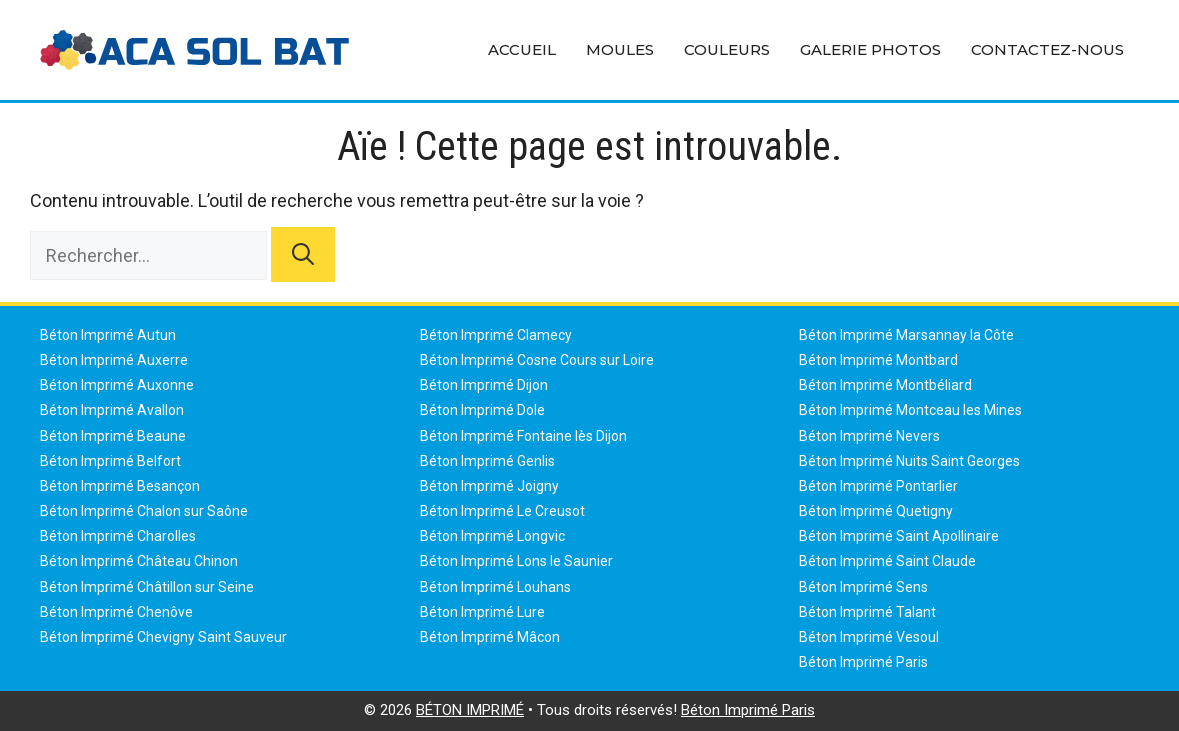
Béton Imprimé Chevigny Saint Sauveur (163, 637)
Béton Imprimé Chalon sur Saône (144, 511)
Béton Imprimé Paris (863, 662)
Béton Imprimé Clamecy (496, 335)
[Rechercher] (303, 254)
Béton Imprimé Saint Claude (887, 561)
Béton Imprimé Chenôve (116, 612)
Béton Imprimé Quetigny (876, 511)
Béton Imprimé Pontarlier (878, 486)
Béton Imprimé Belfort (110, 461)
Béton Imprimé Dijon (484, 385)
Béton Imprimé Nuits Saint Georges (909, 461)
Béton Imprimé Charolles (118, 536)
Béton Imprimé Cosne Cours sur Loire (537, 360)
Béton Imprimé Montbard (878, 360)
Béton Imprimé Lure (482, 612)
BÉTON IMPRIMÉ (470, 710)
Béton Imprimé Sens (863, 587)
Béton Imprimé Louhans (495, 587)
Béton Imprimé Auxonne (117, 385)
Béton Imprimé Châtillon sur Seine (147, 587)
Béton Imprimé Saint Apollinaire (899, 536)
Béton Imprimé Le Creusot (502, 511)
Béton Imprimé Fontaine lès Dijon (523, 436)
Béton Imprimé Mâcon (490, 637)
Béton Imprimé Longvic (492, 536)
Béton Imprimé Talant (867, 612)
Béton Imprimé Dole (482, 410)
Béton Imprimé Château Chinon (139, 561)
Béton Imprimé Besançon (120, 486)
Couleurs (727, 49)
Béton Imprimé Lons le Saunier (516, 561)
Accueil (522, 49)
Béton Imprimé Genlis (487, 461)
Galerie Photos (870, 49)
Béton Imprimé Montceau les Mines (910, 410)
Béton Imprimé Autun (108, 335)
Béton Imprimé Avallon (112, 410)
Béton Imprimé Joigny (489, 486)
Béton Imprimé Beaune (113, 436)
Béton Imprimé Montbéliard (885, 385)
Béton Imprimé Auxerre (114, 360)
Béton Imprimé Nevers (869, 436)
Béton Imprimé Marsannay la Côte (906, 335)
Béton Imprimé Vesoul (869, 637)
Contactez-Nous (1047, 49)
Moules (620, 49)
